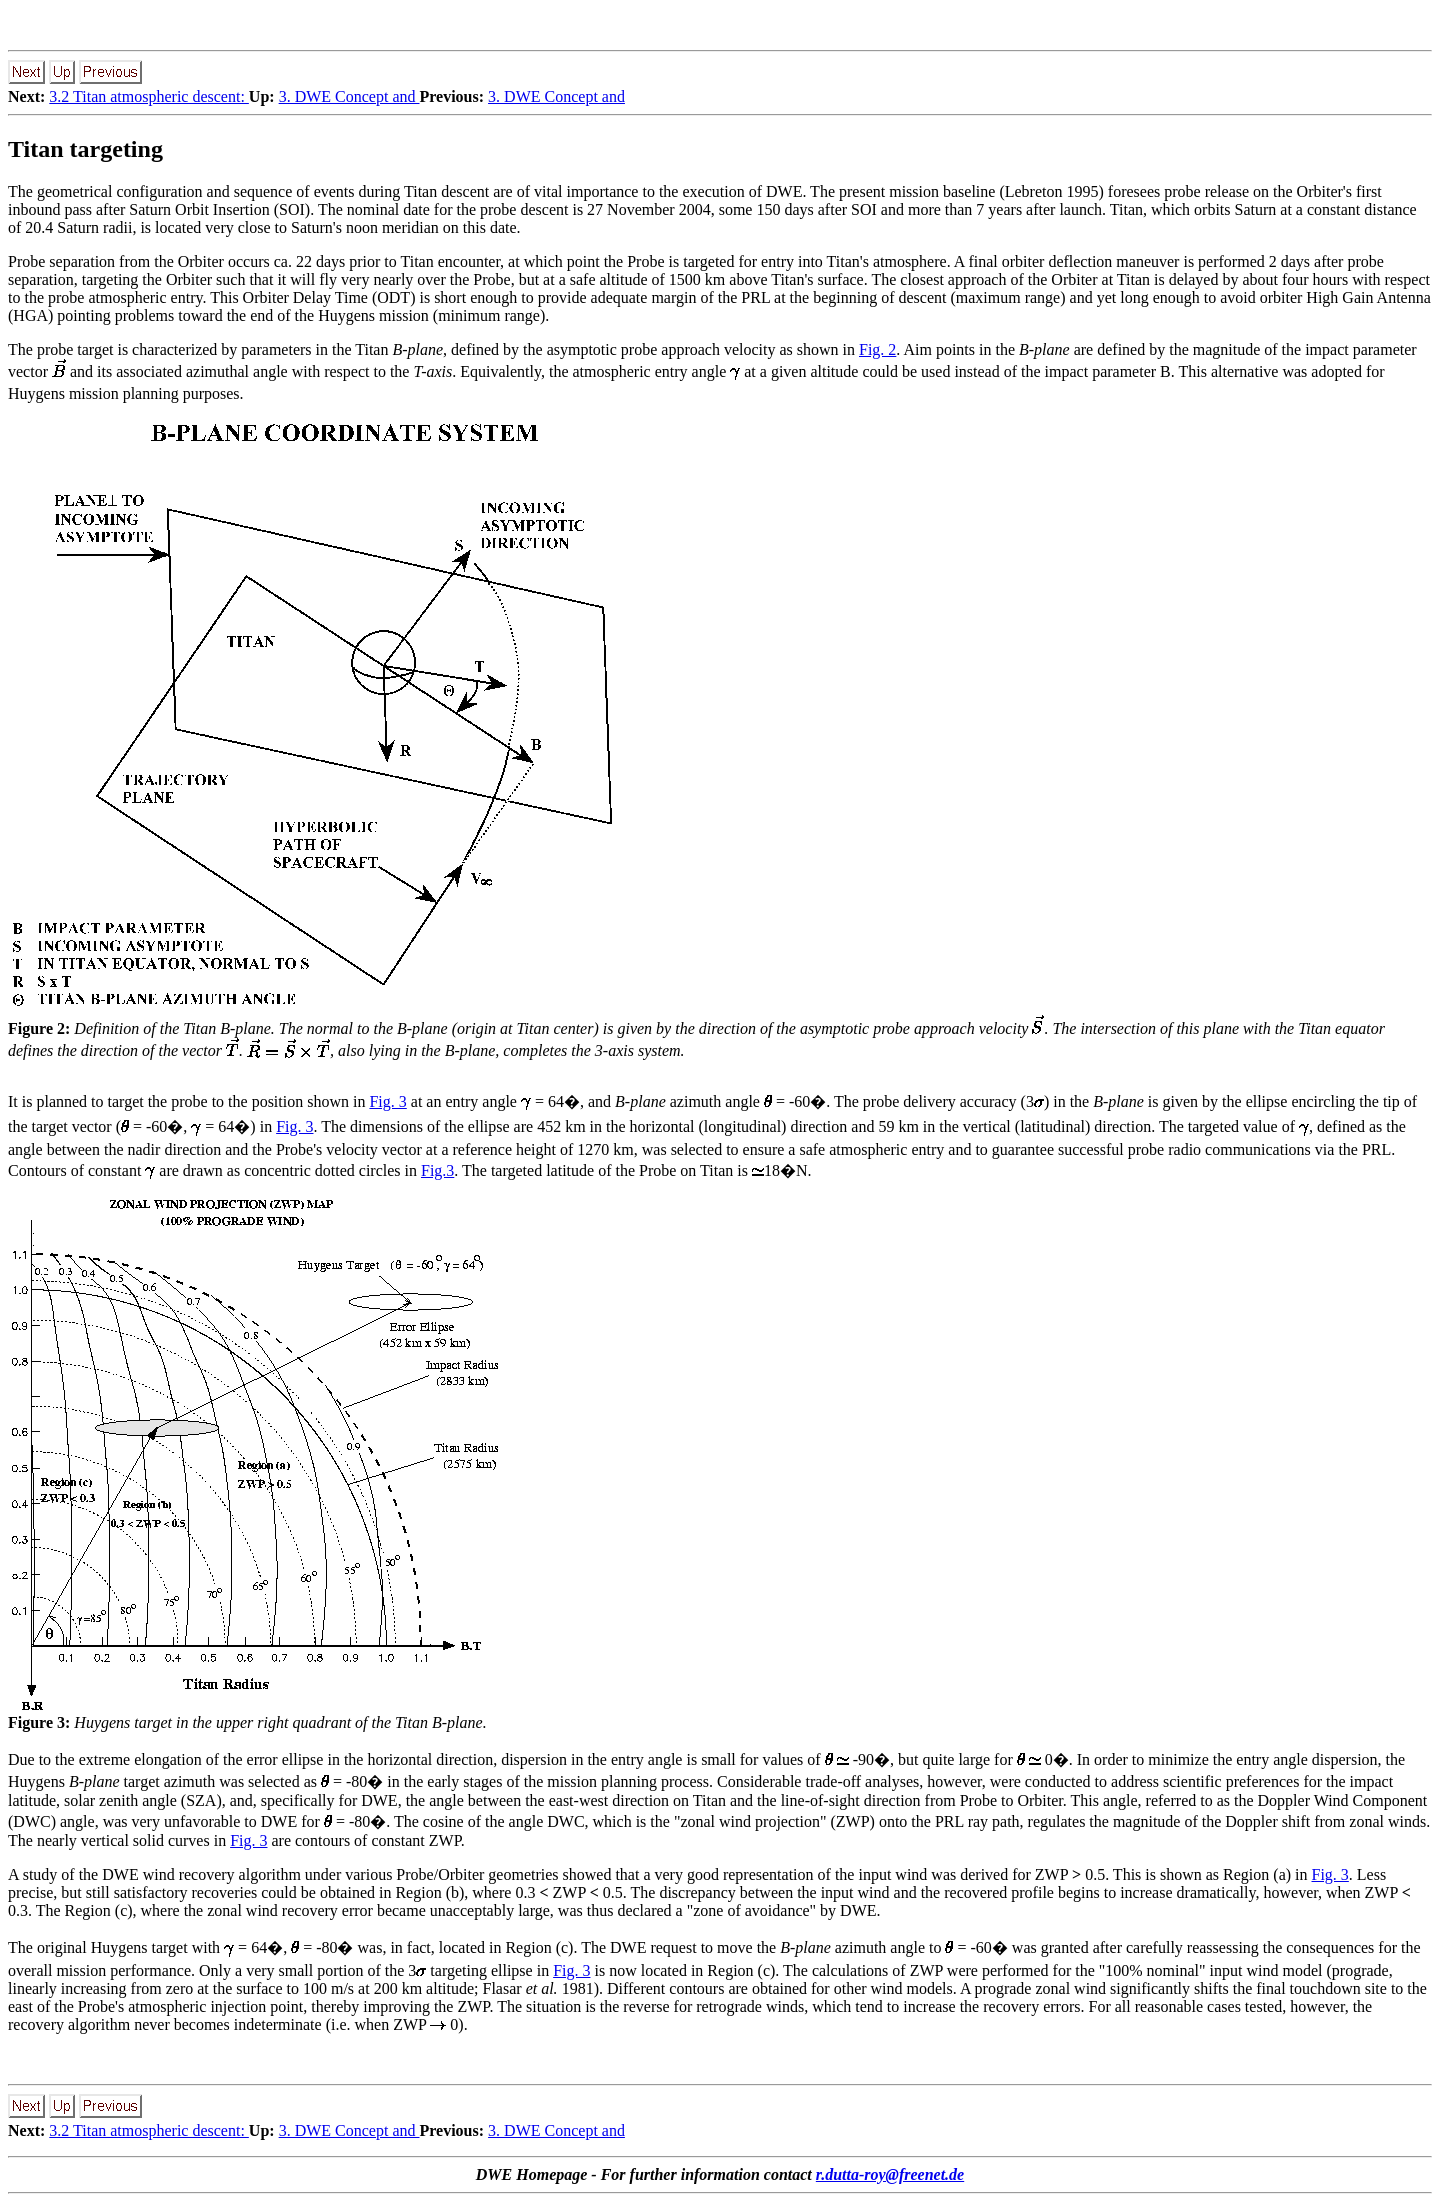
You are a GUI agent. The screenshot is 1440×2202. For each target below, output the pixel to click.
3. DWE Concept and (349, 96)
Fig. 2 (877, 349)
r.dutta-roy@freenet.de (890, 2174)
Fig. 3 (387, 1101)
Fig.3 (437, 1170)
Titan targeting (85, 149)
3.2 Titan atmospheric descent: (149, 96)
